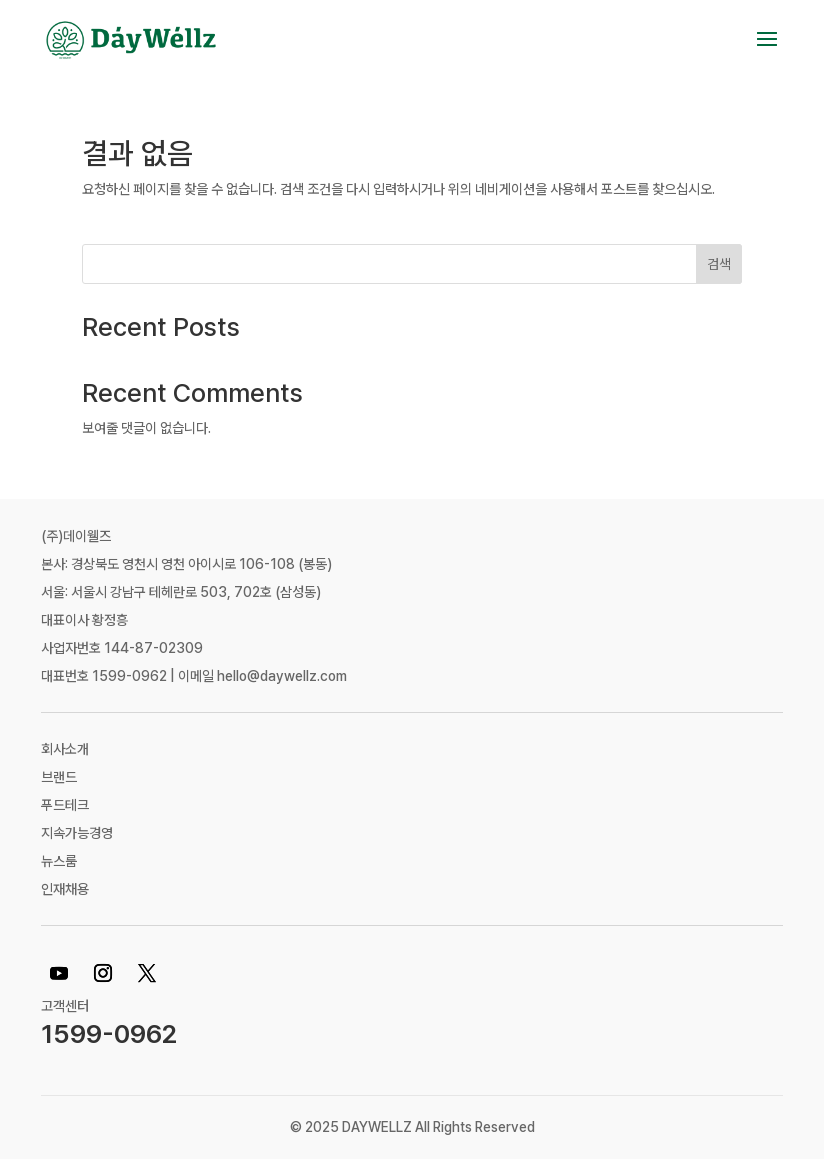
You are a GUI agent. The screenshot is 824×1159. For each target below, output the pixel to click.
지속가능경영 (77, 833)
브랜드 (59, 777)
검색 (719, 264)
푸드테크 (65, 805)
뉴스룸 (59, 861)
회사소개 (65, 749)
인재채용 (65, 889)
